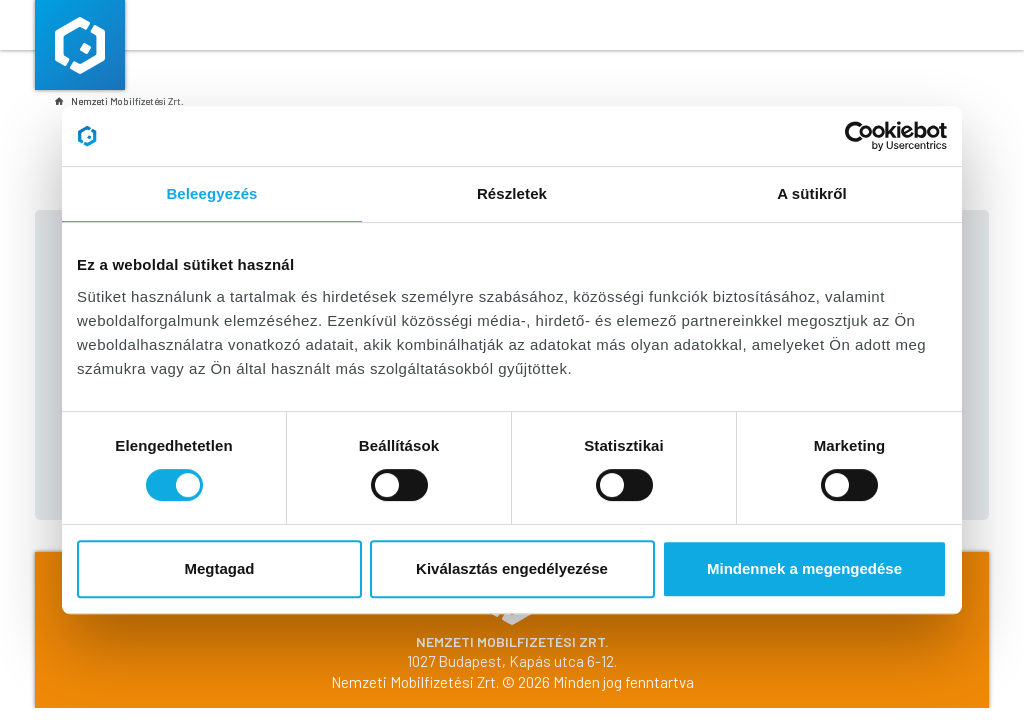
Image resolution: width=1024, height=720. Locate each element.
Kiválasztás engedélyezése (512, 568)
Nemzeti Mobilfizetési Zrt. (119, 101)
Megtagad (219, 568)
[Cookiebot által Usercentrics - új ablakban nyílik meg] (859, 136)
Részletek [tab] (512, 193)
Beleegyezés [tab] (211, 193)
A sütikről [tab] (812, 193)
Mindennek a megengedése (804, 568)
